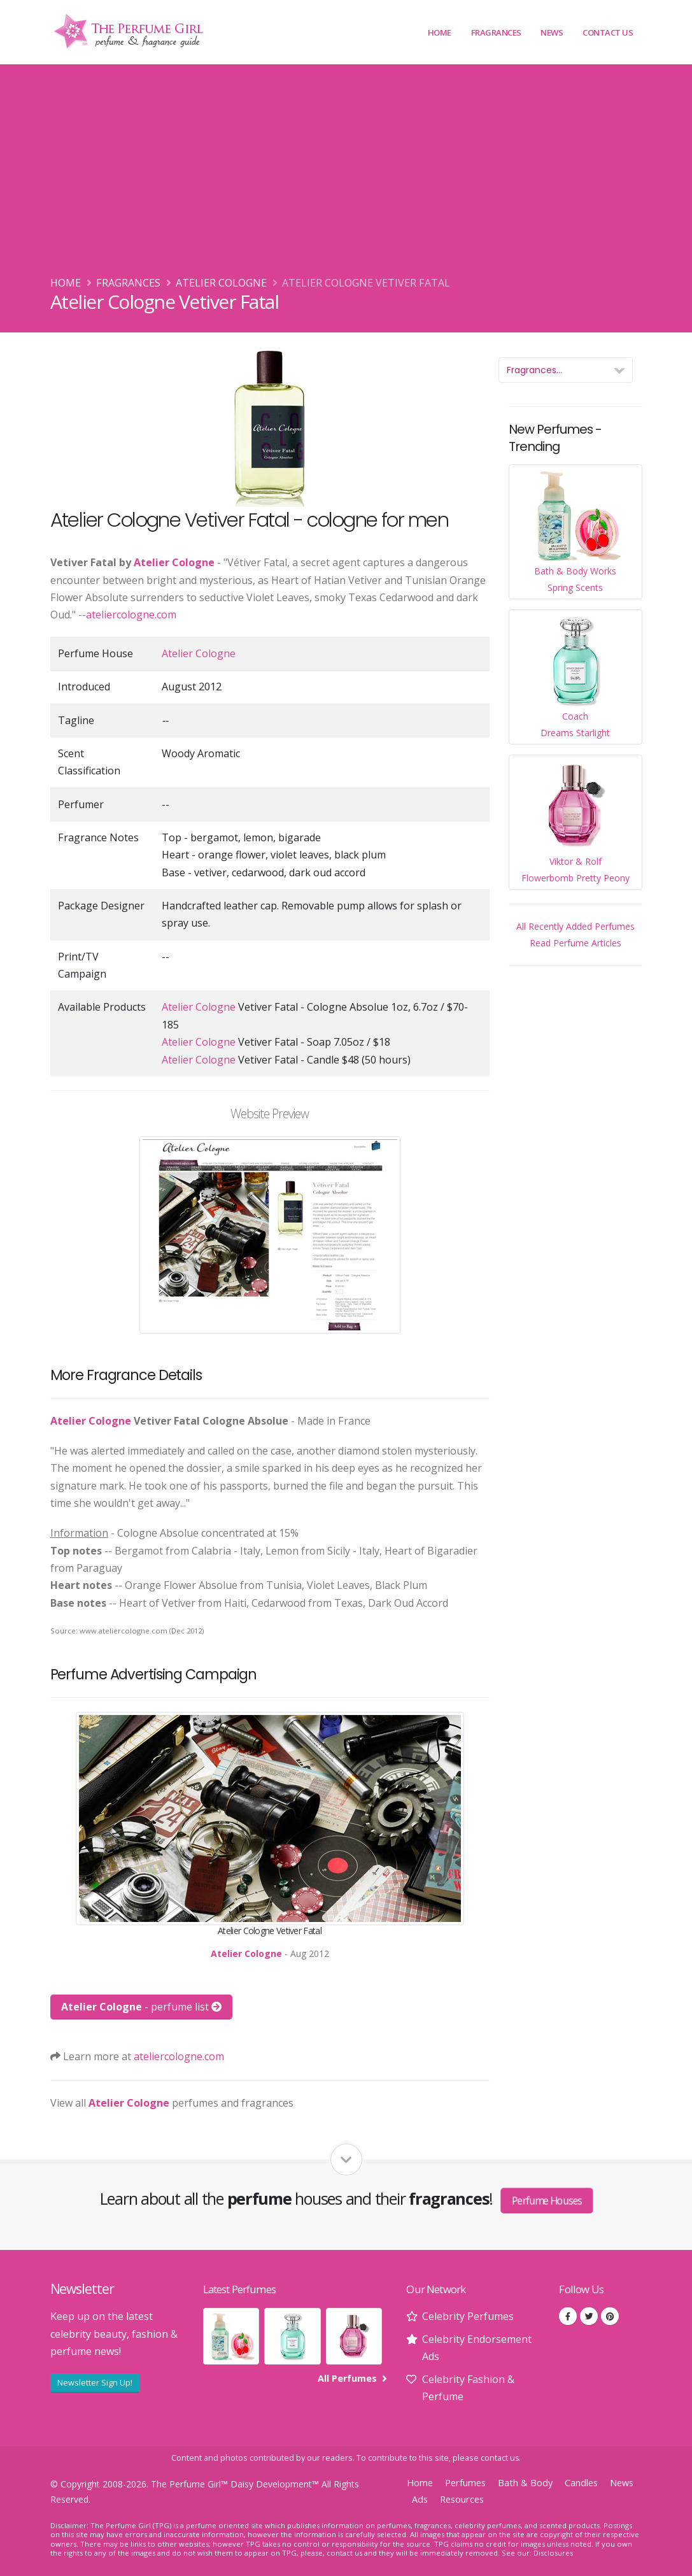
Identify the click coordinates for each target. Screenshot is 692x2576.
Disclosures (553, 2553)
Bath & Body (525, 2483)
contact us (500, 2457)
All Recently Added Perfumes (575, 926)
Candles (581, 2483)
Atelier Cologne (221, 283)
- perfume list (141, 2007)
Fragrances (496, 32)
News (551, 32)
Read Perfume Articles (575, 943)
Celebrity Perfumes (468, 2316)
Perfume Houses (547, 2200)
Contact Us (608, 32)
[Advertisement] (346, 179)
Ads (420, 2499)
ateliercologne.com (131, 615)
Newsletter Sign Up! (94, 2382)
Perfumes (465, 2483)
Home (439, 32)
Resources (462, 2499)
